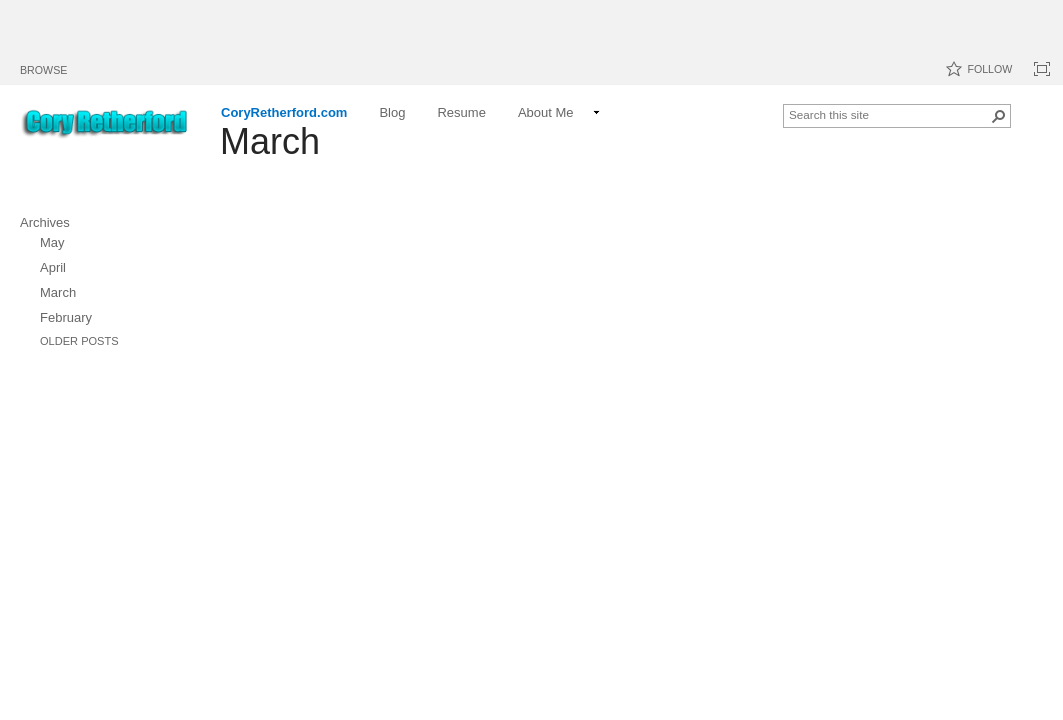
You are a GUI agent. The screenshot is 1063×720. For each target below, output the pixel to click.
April (53, 267)
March (58, 292)
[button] (999, 116)
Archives (45, 222)
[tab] (43, 66)
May (52, 242)
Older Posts (79, 341)
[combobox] (889, 114)
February (66, 317)
